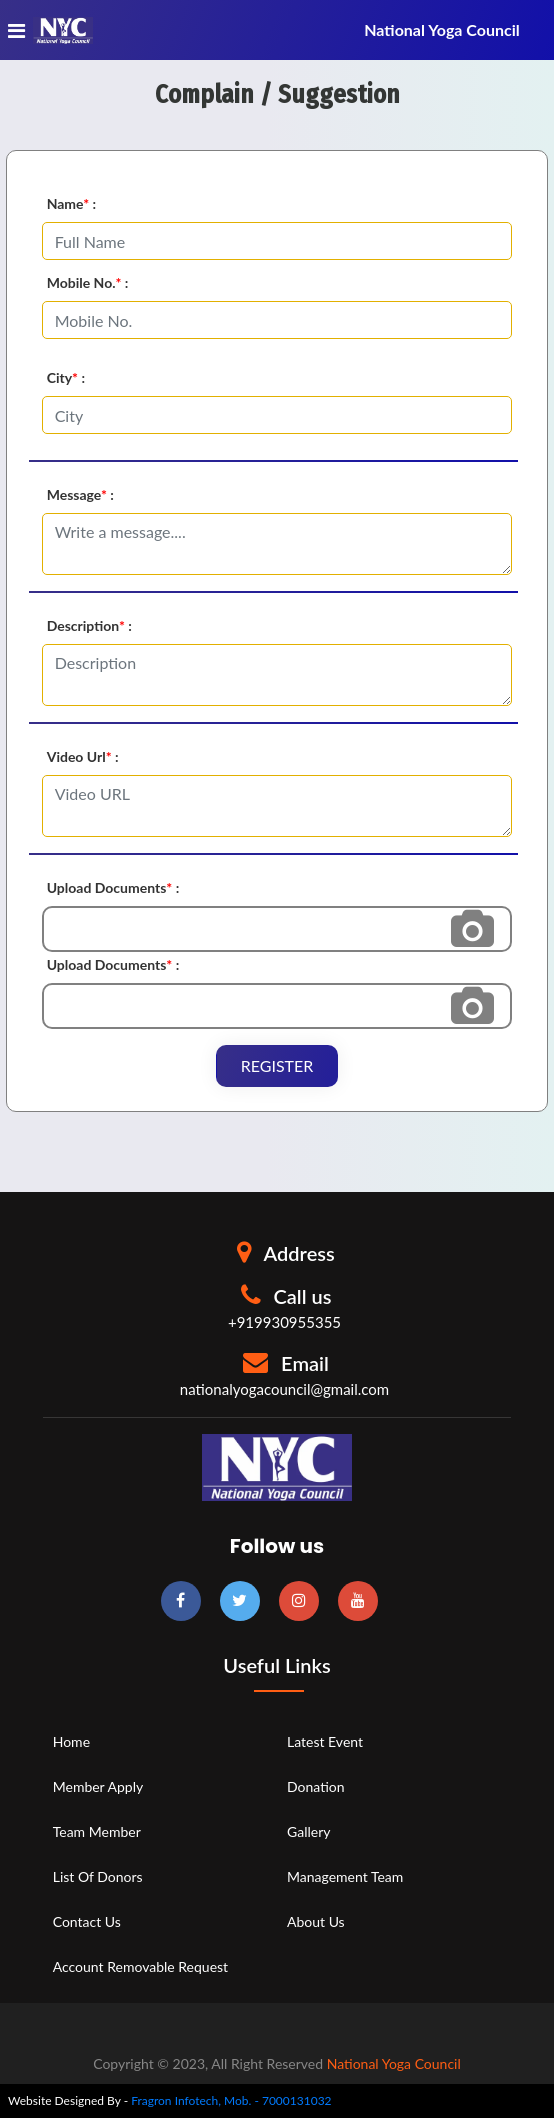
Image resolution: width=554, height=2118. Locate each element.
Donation (316, 1786)
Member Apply (98, 1786)
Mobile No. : (88, 282)
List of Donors (98, 1876)
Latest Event (325, 1741)
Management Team (345, 1876)
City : (66, 377)
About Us (316, 1921)
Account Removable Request (140, 1966)
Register (277, 1065)
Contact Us (87, 1921)
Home (71, 1741)
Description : (89, 625)
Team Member (97, 1831)
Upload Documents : (113, 887)
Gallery (308, 1831)
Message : (80, 494)
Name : (72, 203)
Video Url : (83, 756)
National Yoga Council (394, 2063)
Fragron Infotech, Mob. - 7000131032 (231, 2100)
